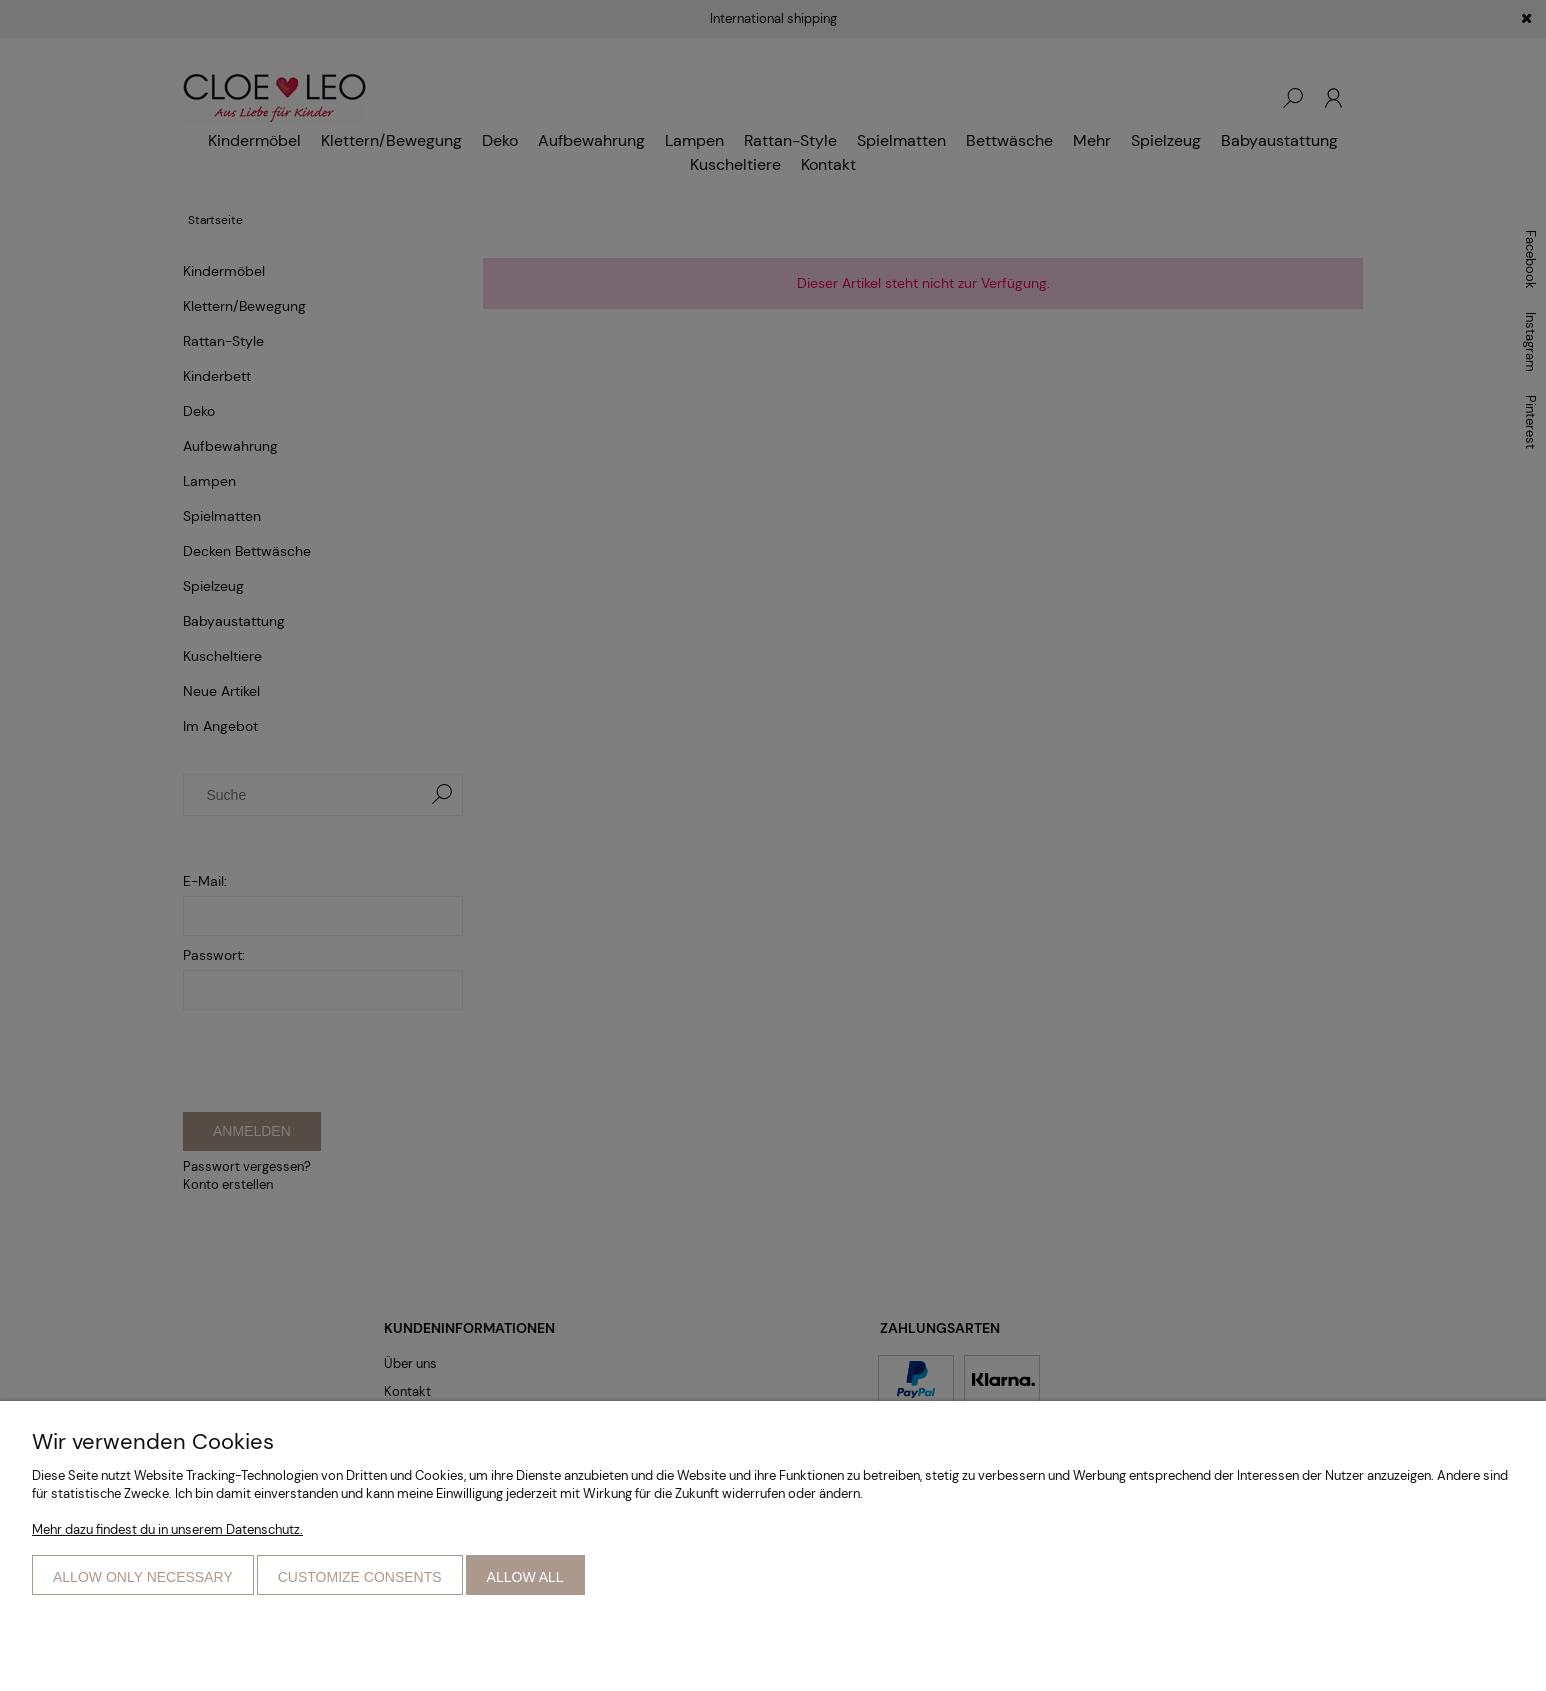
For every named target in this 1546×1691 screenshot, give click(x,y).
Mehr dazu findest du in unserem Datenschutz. (167, 1529)
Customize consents (360, 1577)
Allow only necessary (143, 1577)
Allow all (525, 1577)
